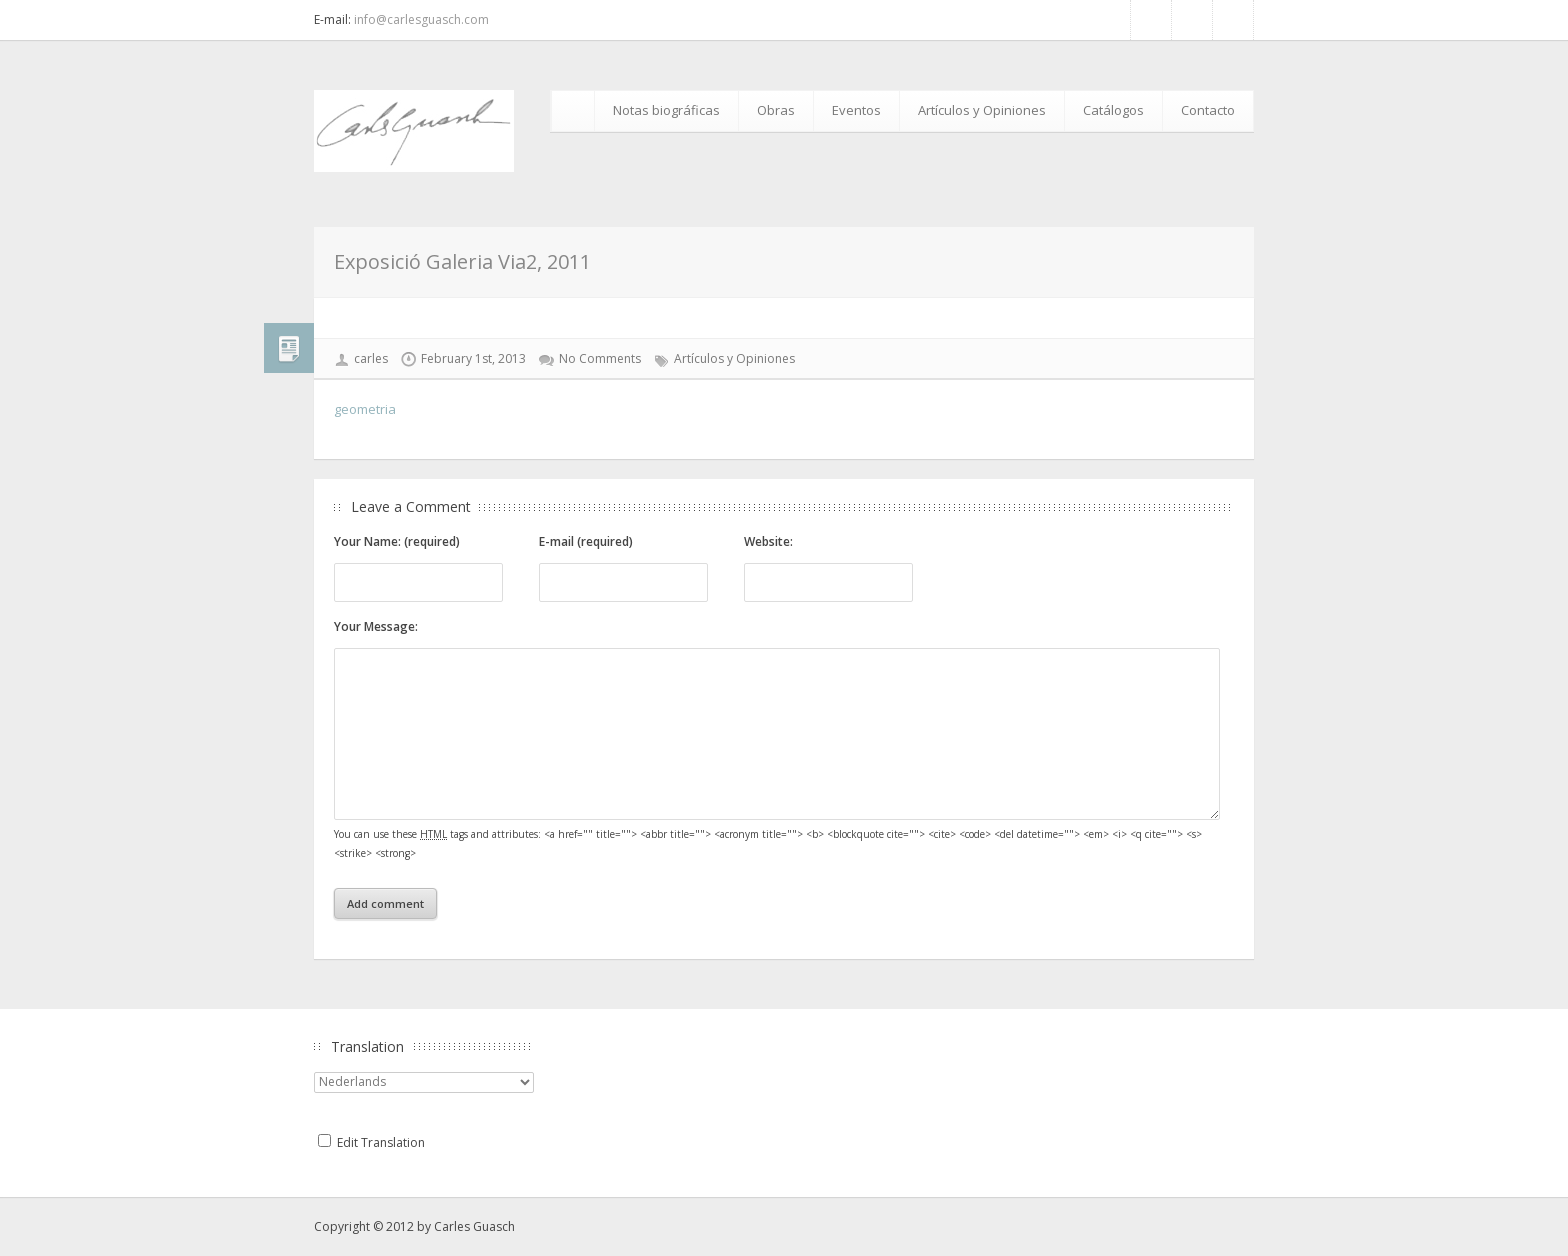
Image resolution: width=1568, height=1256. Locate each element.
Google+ (1233, 20)
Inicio (576, 111)
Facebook (1151, 20)
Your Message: (376, 626)
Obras (776, 110)
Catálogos (1113, 110)
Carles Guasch (474, 1226)
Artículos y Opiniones (982, 110)
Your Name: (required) (397, 541)
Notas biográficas (666, 110)
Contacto (1208, 110)
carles (371, 358)
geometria (365, 409)
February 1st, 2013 (473, 358)
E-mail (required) (586, 541)
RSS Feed (1192, 20)
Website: (768, 541)
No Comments (600, 358)
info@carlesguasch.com (421, 19)
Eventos (856, 110)
